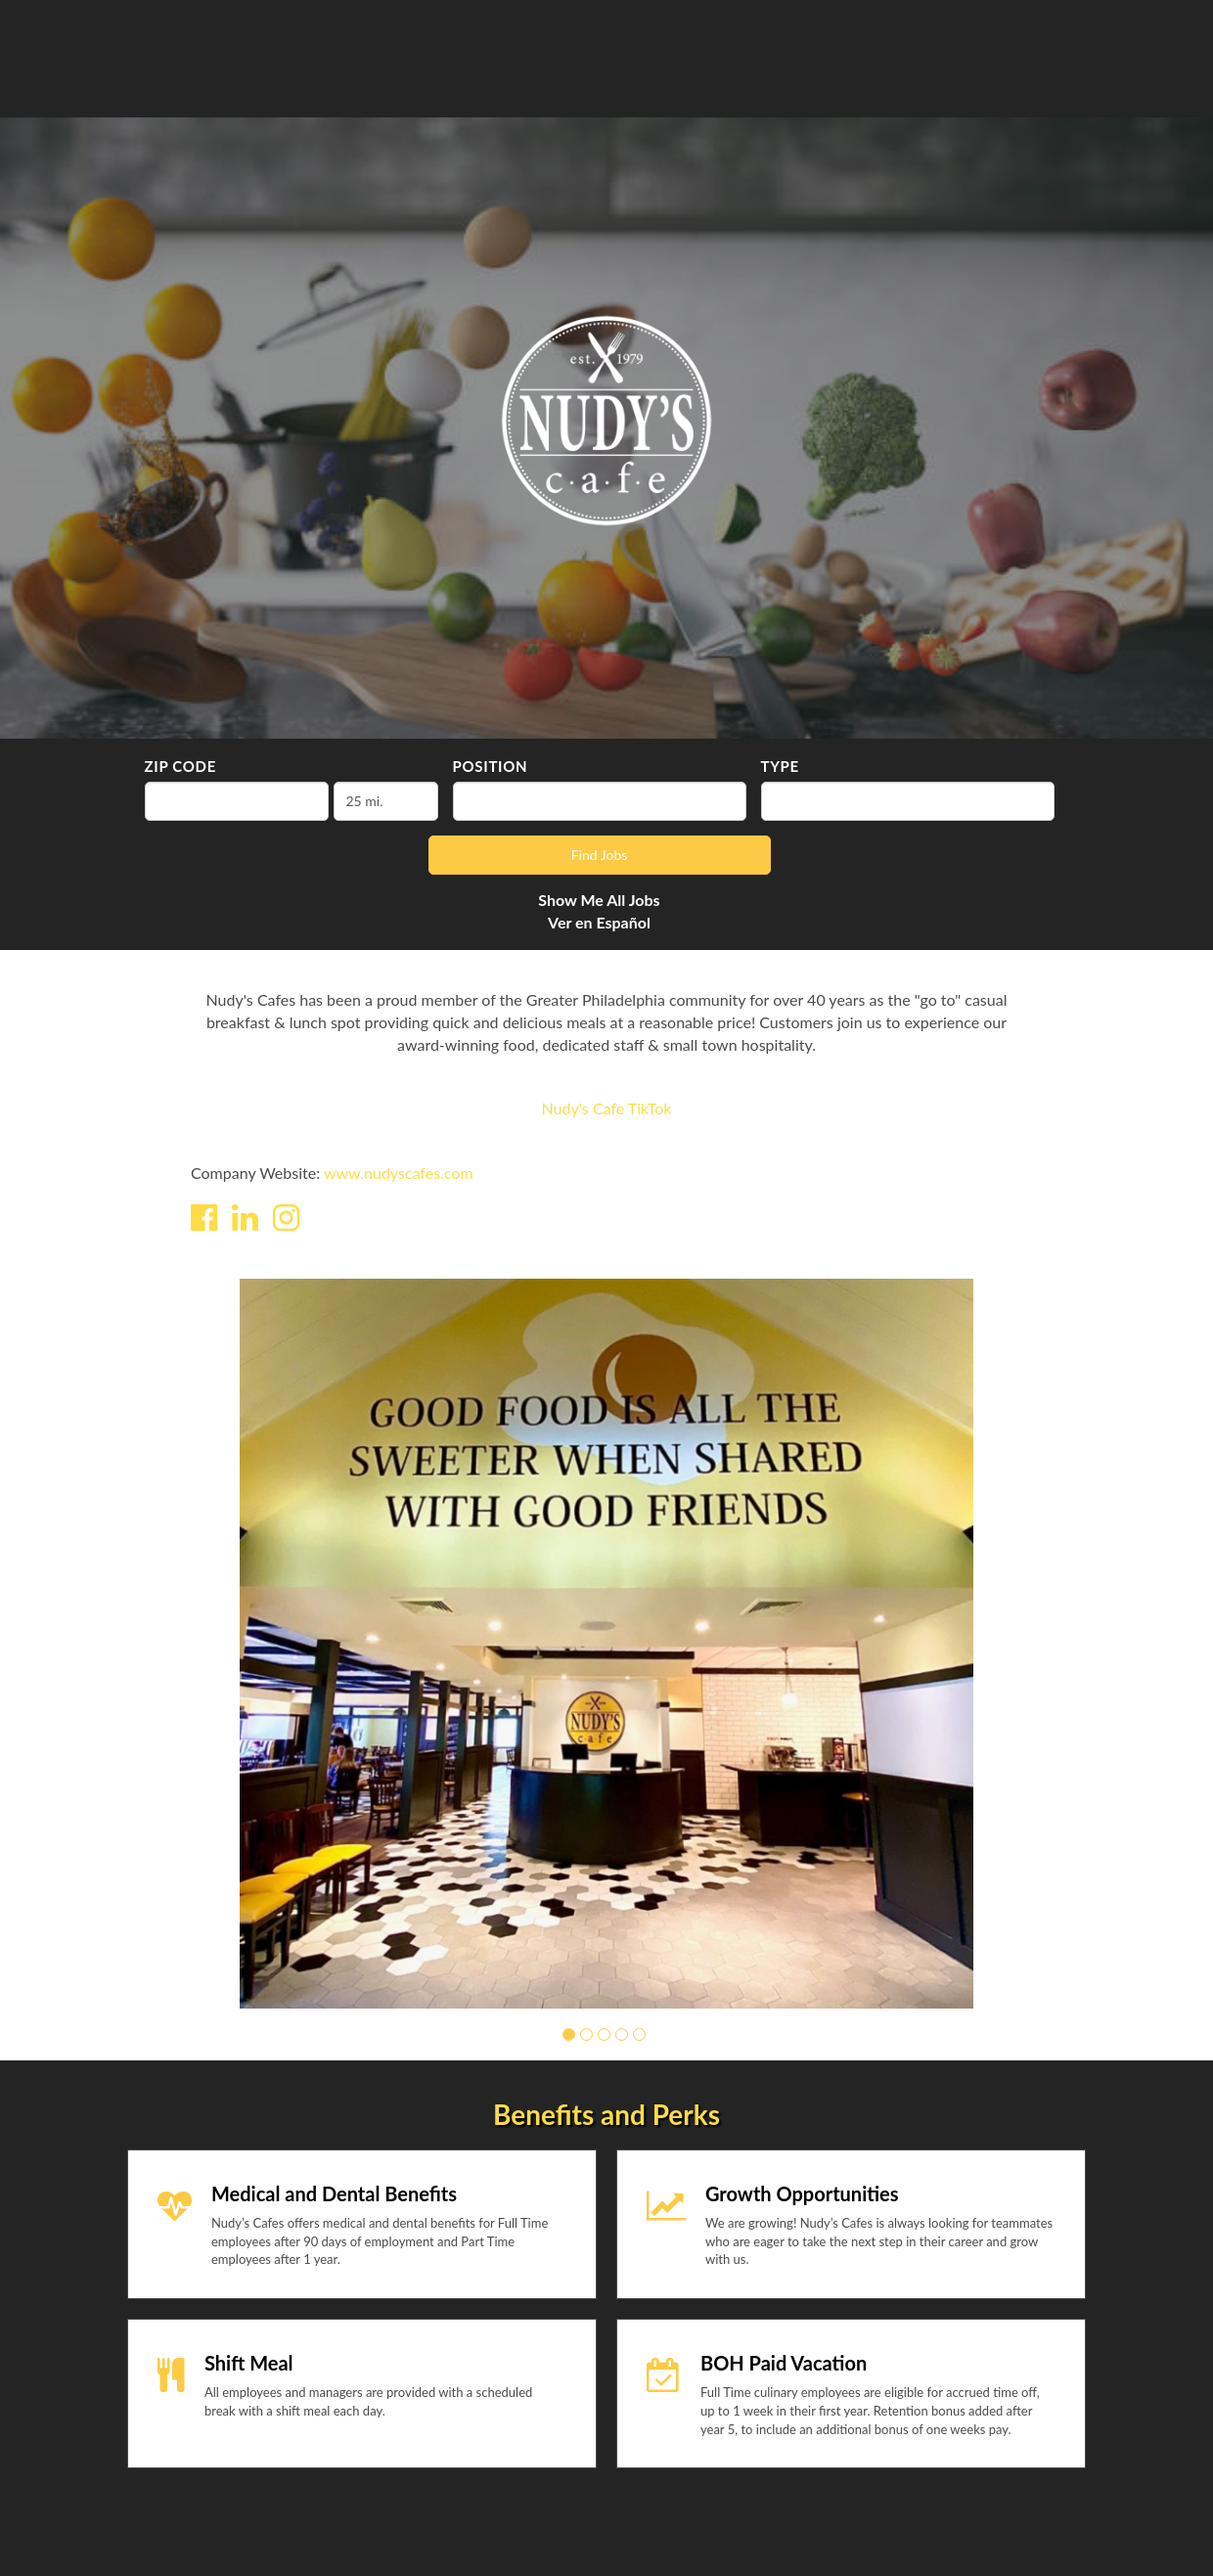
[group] (606, 1644)
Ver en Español (599, 922)
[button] (568, 2034)
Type (780, 766)
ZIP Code (180, 766)
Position (490, 766)
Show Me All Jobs (598, 899)
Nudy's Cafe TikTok (607, 1108)
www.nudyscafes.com (398, 1172)
